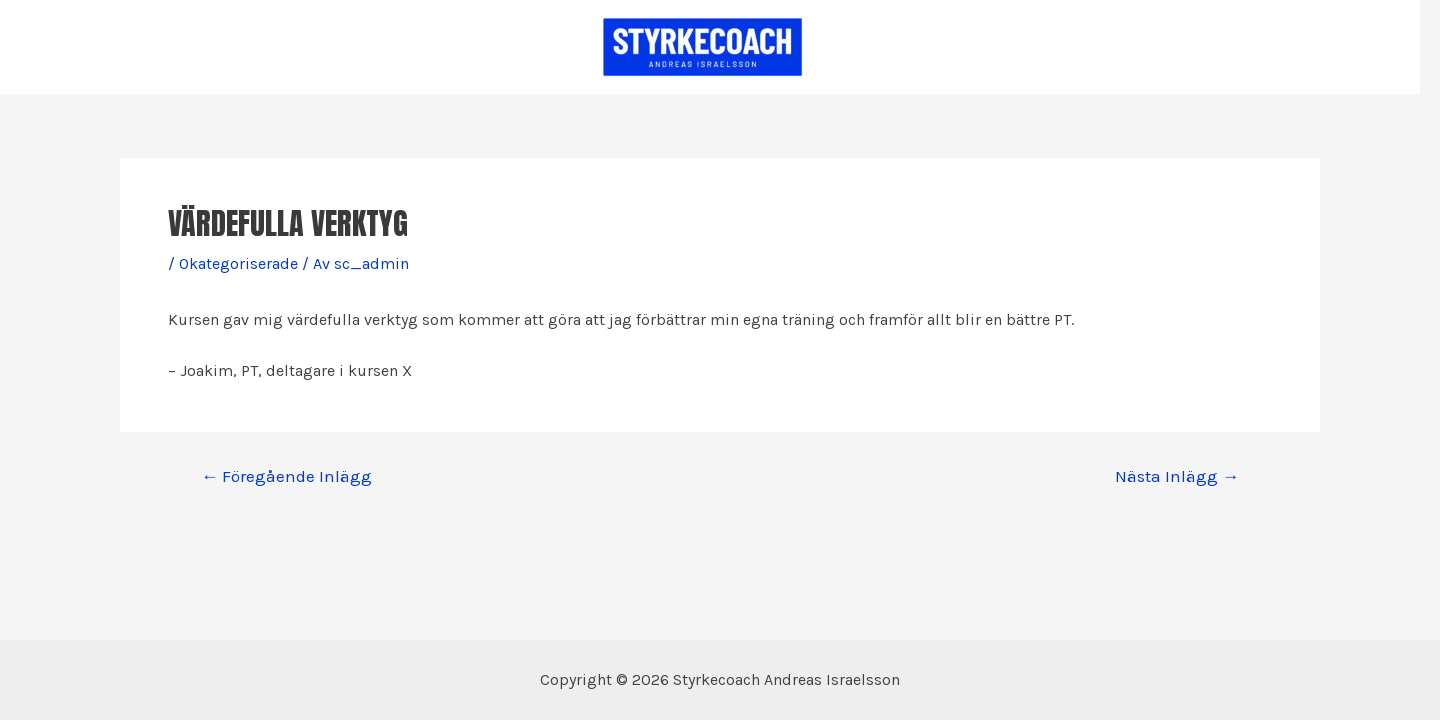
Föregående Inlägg (286, 476)
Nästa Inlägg (1177, 476)
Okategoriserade (238, 263)
